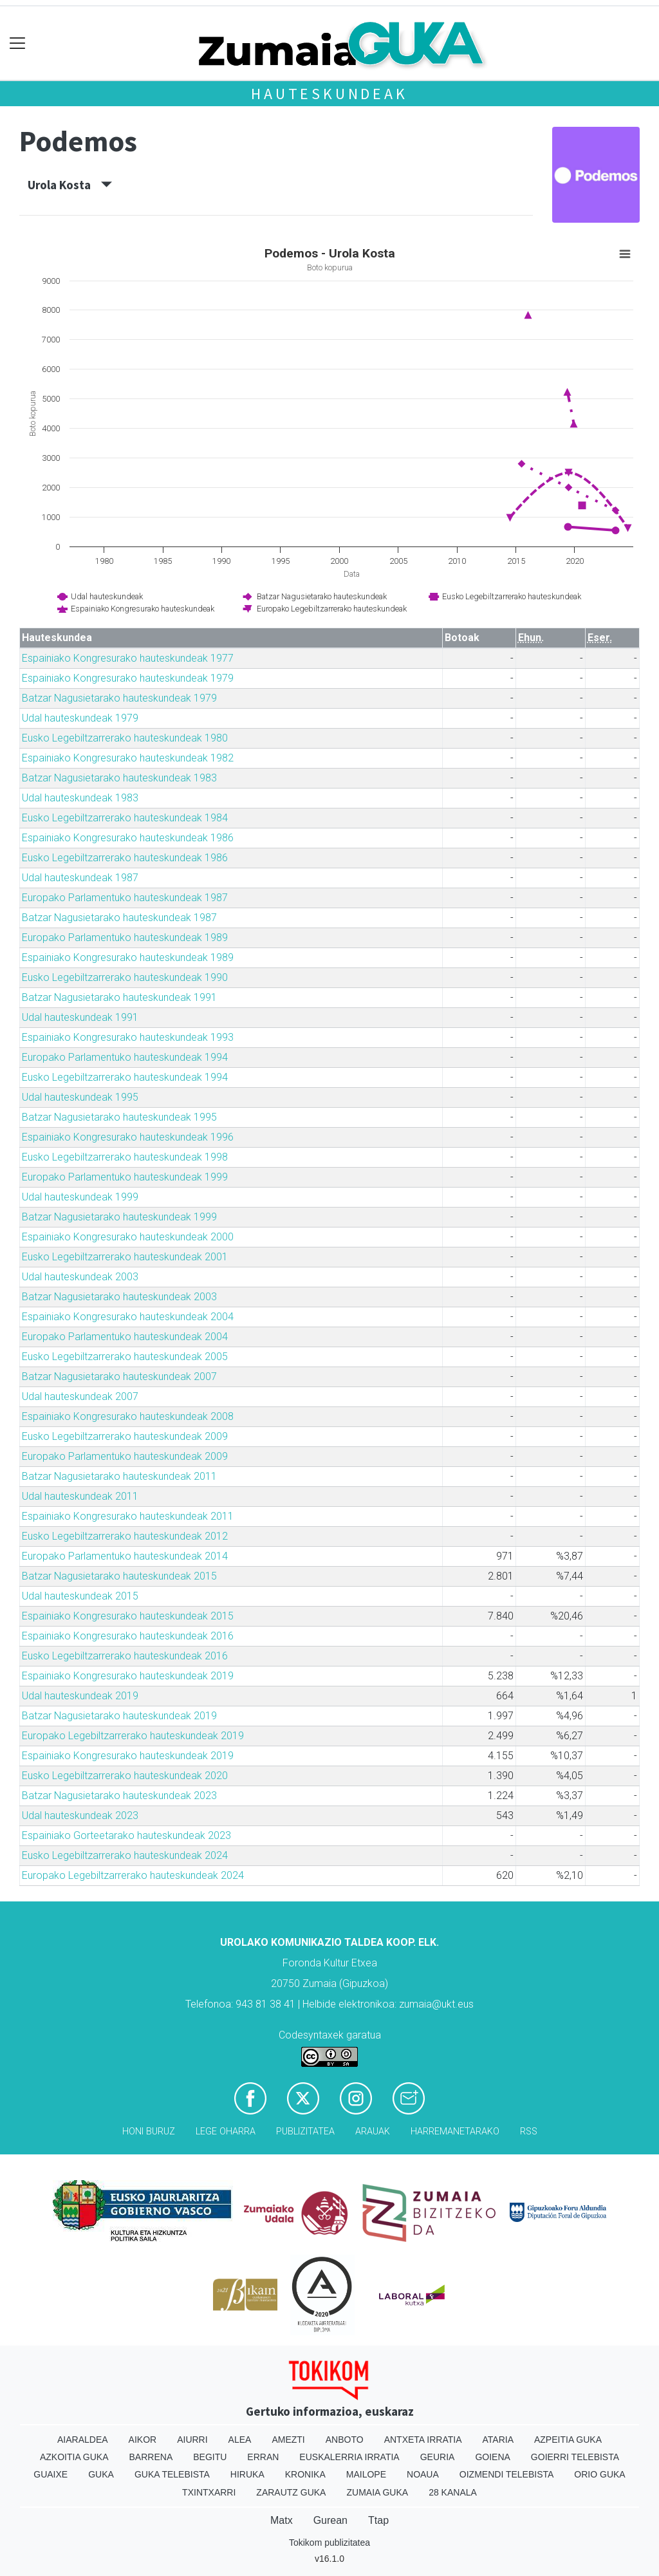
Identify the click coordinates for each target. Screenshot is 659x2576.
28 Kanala (453, 2492)
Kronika (305, 2474)
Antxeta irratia (423, 2439)
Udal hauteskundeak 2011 (80, 1496)
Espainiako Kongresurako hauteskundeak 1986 (128, 838)
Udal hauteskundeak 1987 (80, 878)
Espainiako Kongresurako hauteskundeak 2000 (128, 1237)
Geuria (437, 2457)
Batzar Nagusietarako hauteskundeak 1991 (119, 997)
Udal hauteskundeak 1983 (80, 798)
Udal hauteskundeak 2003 (80, 1277)
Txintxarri (209, 2492)
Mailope (366, 2474)
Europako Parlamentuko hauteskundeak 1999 (125, 1177)
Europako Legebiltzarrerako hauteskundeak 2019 (133, 1736)
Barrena (151, 2457)
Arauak (372, 2131)
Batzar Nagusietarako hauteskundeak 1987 (119, 917)
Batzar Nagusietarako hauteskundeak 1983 (119, 778)
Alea (240, 2439)
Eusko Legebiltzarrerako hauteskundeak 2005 (125, 1356)
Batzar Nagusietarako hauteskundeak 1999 (119, 1217)
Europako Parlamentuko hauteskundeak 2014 (125, 1556)
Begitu (210, 2457)
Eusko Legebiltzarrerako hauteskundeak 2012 (125, 1536)
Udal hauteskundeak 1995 (80, 1097)
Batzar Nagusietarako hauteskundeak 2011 (119, 1476)
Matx (281, 2520)
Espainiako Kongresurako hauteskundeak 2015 (128, 1616)
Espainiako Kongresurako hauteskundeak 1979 (128, 678)
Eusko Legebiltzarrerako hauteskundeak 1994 (125, 1077)
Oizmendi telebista (506, 2474)
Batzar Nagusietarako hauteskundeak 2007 (119, 1376)
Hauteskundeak (329, 94)
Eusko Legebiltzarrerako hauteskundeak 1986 (125, 858)
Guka (101, 2474)
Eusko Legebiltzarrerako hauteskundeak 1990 (125, 977)
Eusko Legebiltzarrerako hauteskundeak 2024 (125, 1855)
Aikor (143, 2439)
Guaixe (50, 2474)
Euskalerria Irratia (349, 2457)
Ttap (378, 2520)
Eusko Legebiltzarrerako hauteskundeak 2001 (125, 1257)
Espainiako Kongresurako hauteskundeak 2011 (128, 1516)
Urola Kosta (70, 184)
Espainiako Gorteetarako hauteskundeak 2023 (126, 1835)
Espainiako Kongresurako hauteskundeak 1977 (128, 658)
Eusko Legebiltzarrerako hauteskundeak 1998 (125, 1157)
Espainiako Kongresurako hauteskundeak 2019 (128, 1676)
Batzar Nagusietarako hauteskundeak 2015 (119, 1576)
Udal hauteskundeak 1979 (80, 718)
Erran (263, 2457)
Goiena (492, 2457)
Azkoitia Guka (74, 2457)
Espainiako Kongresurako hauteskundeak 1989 (128, 957)
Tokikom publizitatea (329, 2542)
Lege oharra (225, 2131)
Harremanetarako (455, 2131)
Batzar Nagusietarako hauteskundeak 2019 (119, 1716)
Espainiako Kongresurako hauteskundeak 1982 (128, 758)
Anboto (345, 2439)
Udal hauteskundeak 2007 (80, 1396)
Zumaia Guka (377, 2492)
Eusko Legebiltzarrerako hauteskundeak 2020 (125, 1775)
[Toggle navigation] (18, 43)
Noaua (423, 2474)
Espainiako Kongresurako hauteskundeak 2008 (128, 1416)
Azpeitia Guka (568, 2439)
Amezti (288, 2439)
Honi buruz (148, 2131)
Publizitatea (305, 2131)
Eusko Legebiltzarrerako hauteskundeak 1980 (125, 738)
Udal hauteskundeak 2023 (80, 1815)
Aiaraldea (82, 2439)
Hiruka (247, 2474)
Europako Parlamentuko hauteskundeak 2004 (125, 1336)
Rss (528, 2131)
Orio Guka (599, 2474)
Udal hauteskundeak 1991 (80, 1017)
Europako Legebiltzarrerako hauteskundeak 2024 (133, 1875)
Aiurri (192, 2439)
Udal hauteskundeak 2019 (80, 1696)
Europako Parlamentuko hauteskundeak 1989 (125, 937)
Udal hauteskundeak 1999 (80, 1197)
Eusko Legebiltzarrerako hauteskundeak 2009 (125, 1436)
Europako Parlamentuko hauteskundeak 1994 (125, 1057)
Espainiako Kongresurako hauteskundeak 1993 (128, 1037)
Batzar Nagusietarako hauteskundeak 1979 (119, 698)
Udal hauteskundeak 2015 (80, 1596)
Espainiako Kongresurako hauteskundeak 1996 (128, 1137)
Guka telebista (172, 2474)
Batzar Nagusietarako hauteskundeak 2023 (119, 1795)
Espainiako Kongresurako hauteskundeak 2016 (128, 1636)
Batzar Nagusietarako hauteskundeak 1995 (119, 1117)
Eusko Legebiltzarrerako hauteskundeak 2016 (125, 1656)
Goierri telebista (575, 2457)
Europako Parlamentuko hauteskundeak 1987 (125, 897)
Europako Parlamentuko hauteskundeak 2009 (125, 1456)
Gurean (330, 2520)
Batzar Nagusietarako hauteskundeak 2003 (119, 1297)
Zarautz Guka (291, 2492)
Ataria (498, 2439)
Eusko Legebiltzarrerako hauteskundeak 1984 (125, 818)
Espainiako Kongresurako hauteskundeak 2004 (128, 1317)
